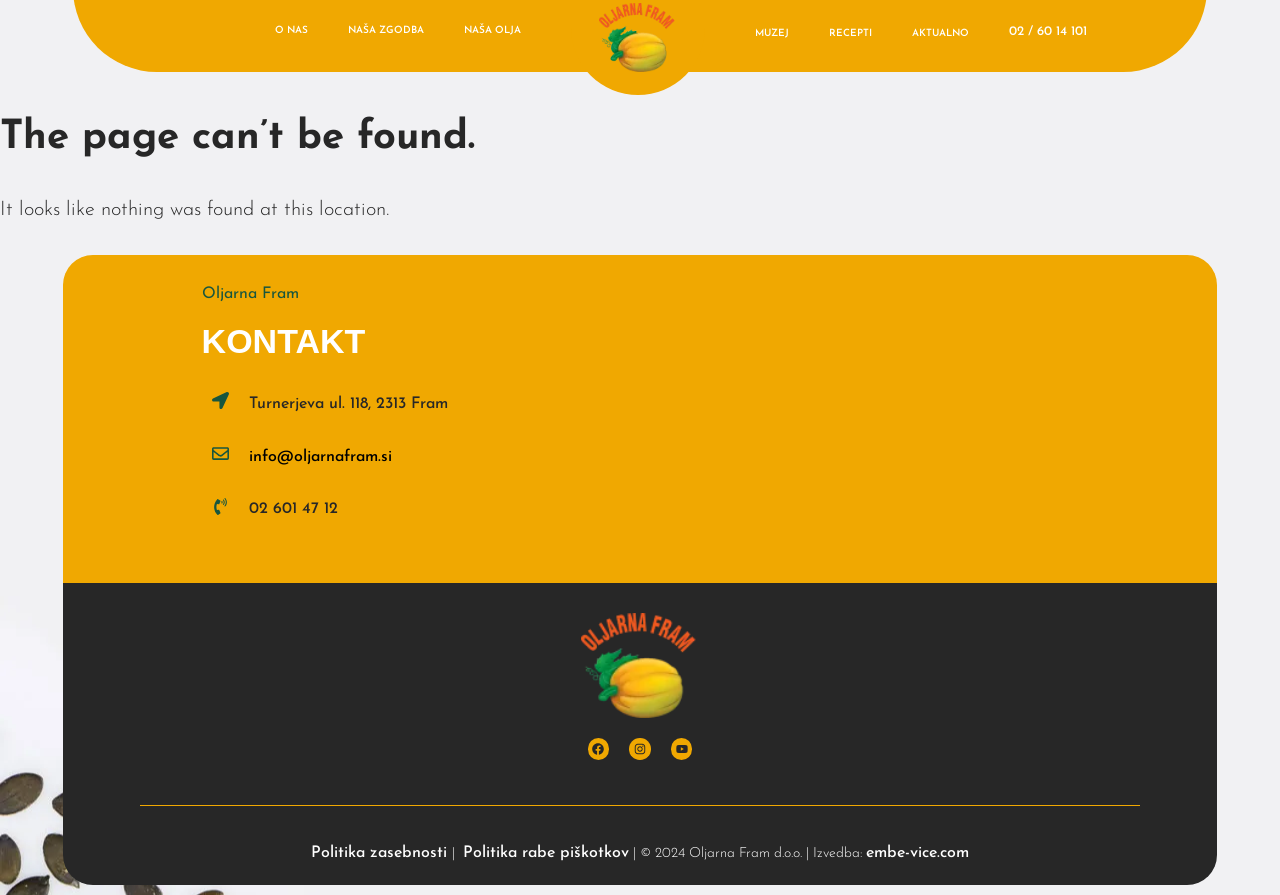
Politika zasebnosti (381, 853)
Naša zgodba (386, 30)
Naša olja (492, 30)
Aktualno (940, 33)
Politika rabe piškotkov (546, 853)
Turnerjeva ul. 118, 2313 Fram (348, 404)
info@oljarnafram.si (320, 457)
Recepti (850, 33)
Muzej (772, 33)
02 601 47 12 (293, 509)
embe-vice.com (917, 853)
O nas (291, 30)
